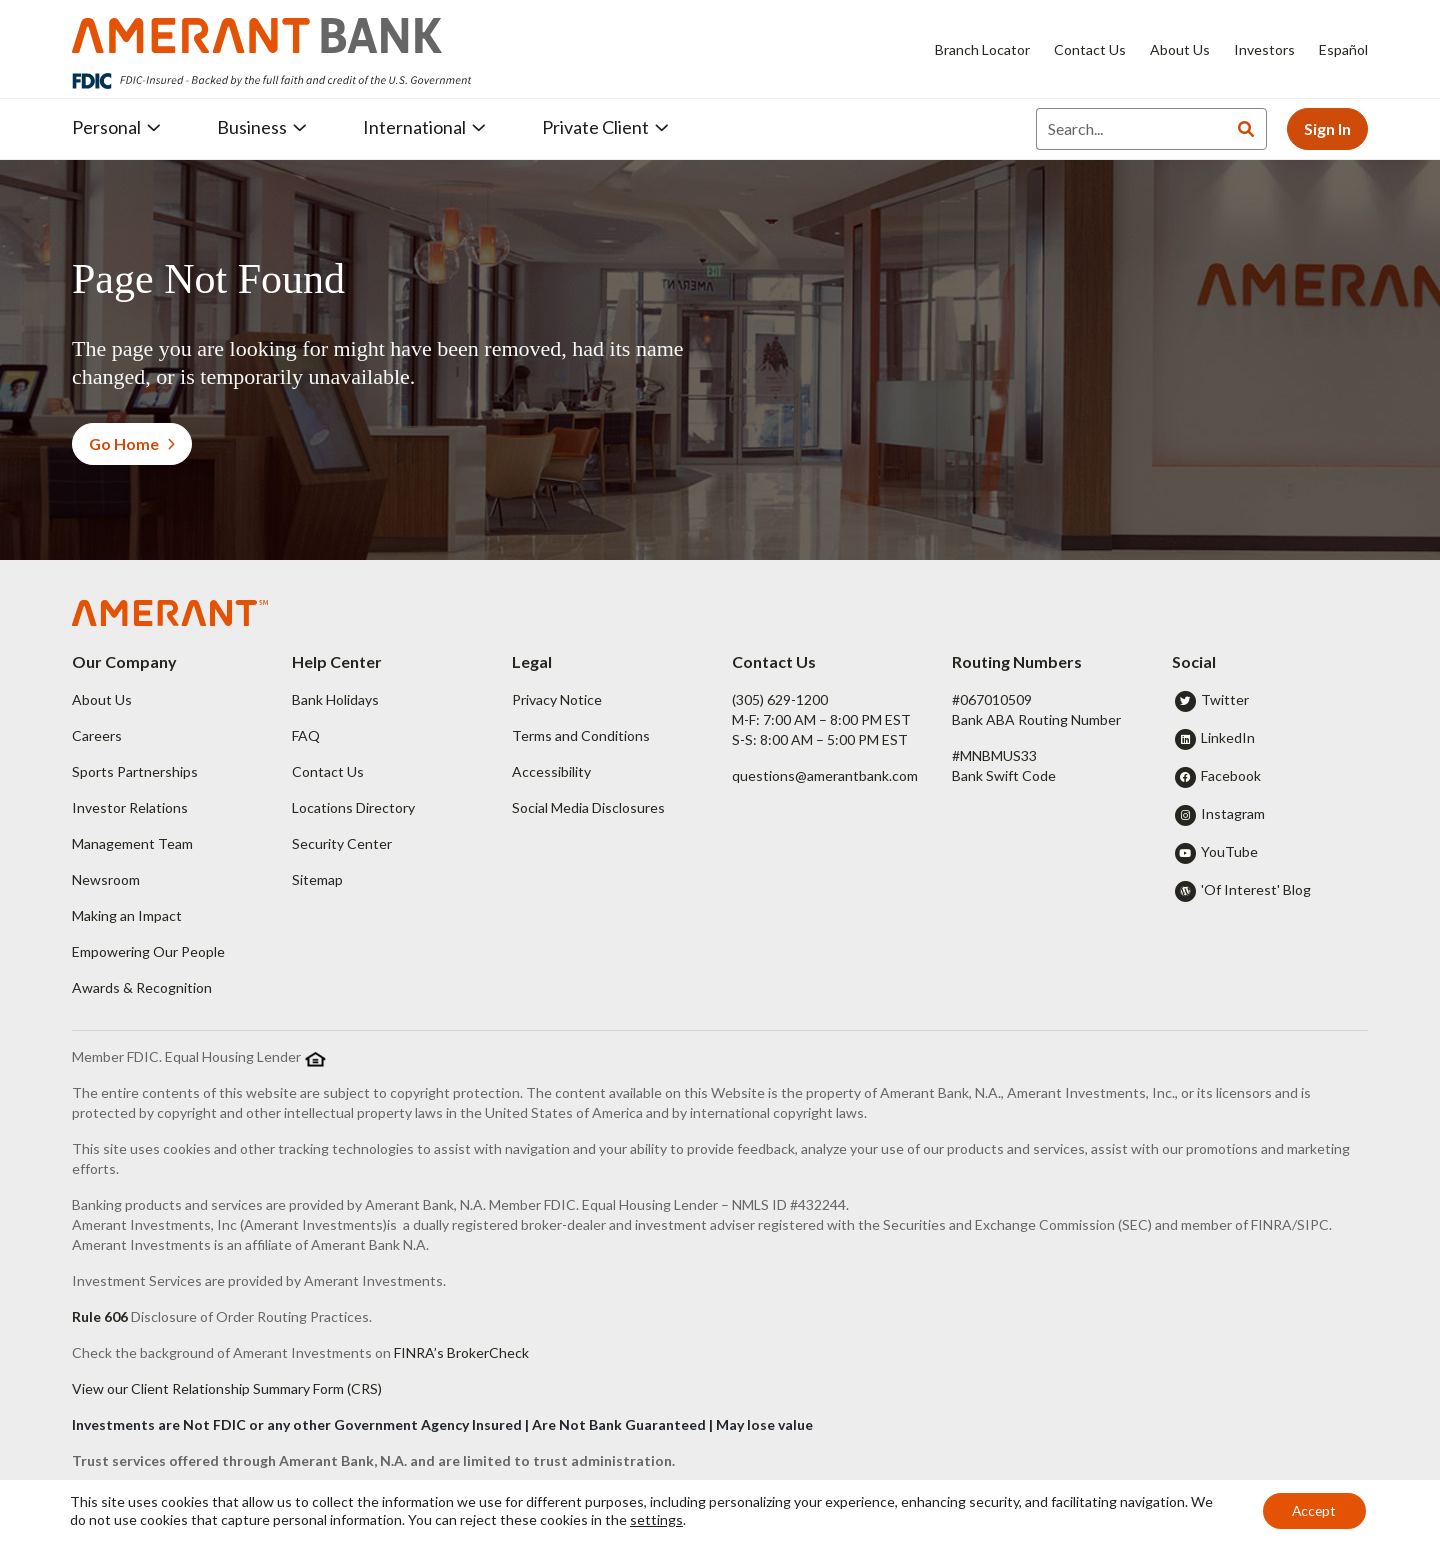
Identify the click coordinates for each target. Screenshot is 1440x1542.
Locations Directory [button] (353, 807)
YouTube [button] (1229, 851)
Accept (1313, 1510)
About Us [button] (102, 699)
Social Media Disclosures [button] (588, 807)
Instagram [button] (1233, 813)
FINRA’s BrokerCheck (461, 1352)
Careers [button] (97, 735)
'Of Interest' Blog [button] (1256, 889)
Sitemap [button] (317, 879)
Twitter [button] (1225, 699)
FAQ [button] (306, 735)
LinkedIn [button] (1228, 737)
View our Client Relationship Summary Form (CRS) (227, 1388)
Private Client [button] (605, 127)
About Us (1180, 49)
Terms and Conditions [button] (581, 735)
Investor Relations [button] (130, 807)
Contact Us (1090, 49)
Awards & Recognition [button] (142, 987)
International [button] (424, 127)
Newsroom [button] (106, 879)
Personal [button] (116, 127)
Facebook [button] (1231, 775)
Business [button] (262, 127)
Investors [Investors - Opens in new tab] (1264, 49)
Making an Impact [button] (127, 915)
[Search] (1131, 129)
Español (1343, 49)
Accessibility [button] (551, 771)
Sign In (1327, 128)
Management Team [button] (132, 843)
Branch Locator (982, 49)
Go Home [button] (132, 443)
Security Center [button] (342, 843)
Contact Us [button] (328, 771)
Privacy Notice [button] (557, 699)
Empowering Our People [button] (148, 951)
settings (681, 1519)
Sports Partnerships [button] (135, 771)
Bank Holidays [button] (335, 699)
